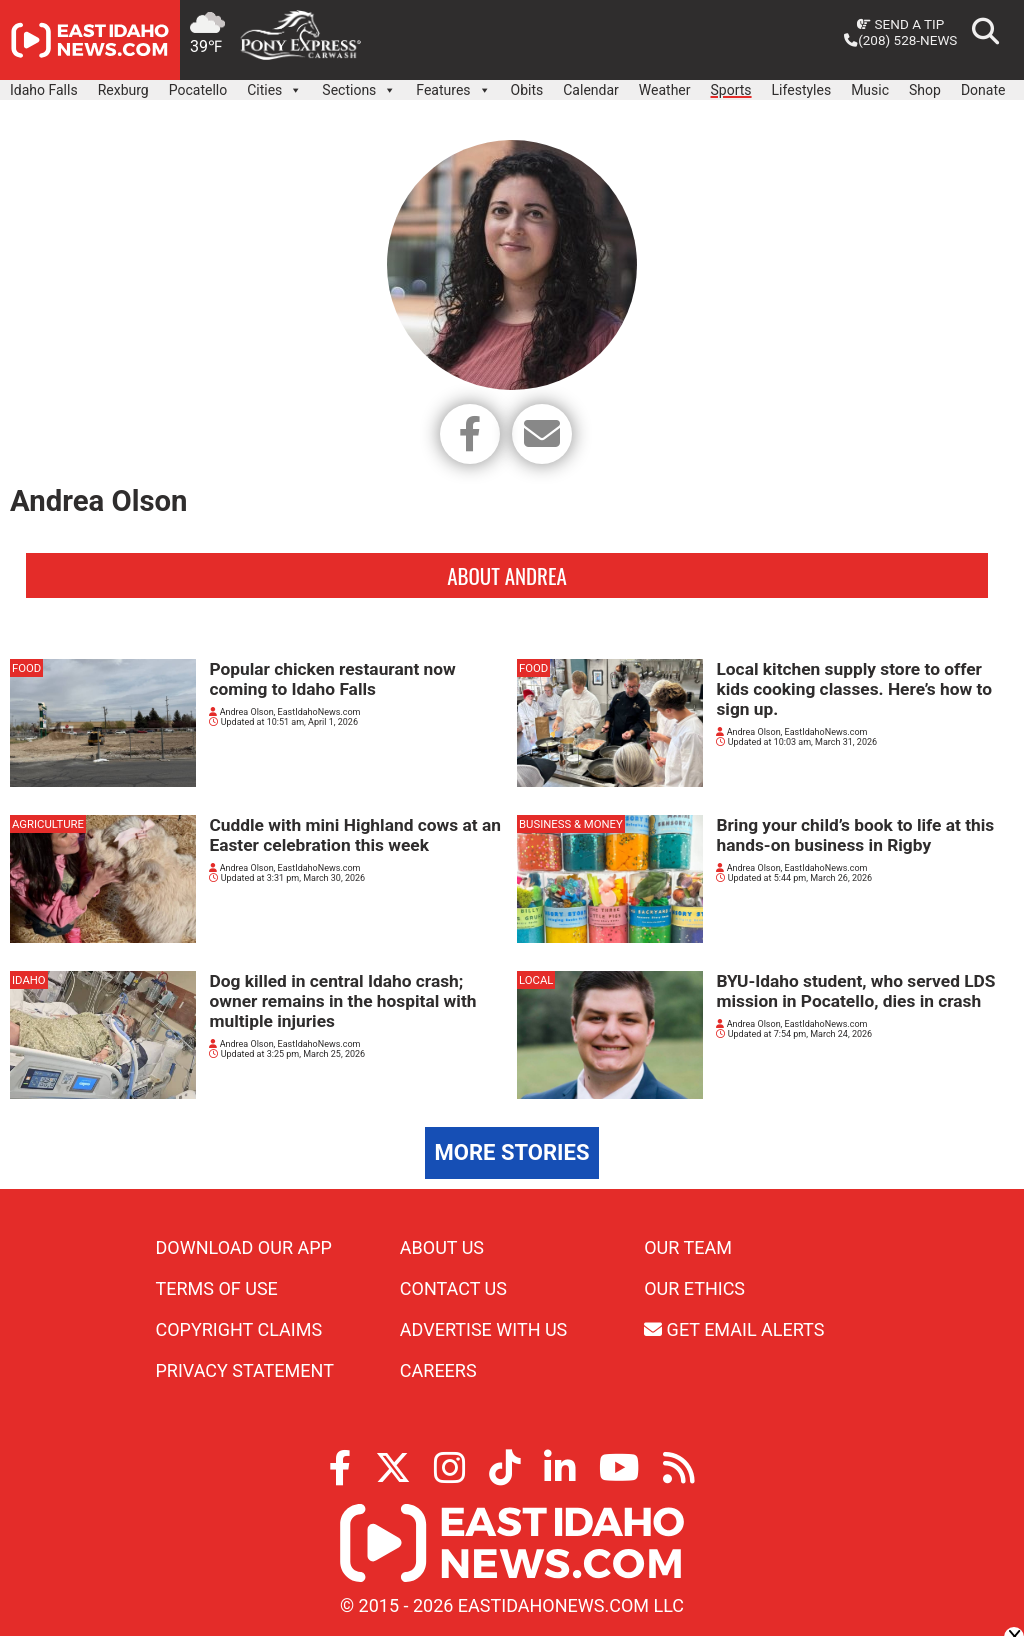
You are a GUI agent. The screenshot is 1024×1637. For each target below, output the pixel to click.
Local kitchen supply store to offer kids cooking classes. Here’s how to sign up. (853, 690)
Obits (527, 90)
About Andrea (506, 576)
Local (536, 981)
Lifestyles (802, 90)
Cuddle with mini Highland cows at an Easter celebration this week (354, 836)
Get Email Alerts (734, 1330)
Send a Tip (900, 24)
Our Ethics (694, 1289)
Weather (665, 90)
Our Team (688, 1248)
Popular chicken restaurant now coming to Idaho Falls (332, 680)
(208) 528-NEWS (900, 40)
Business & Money (571, 825)
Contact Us (453, 1289)
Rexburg (123, 90)
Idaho (29, 981)
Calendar (591, 90)
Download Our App (244, 1248)
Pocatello (198, 90)
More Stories (512, 1153)
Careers (438, 1371)
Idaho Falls (44, 90)
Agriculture (48, 825)
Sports (731, 90)
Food (26, 669)
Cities (274, 85)
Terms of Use (217, 1289)
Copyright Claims (239, 1330)
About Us (442, 1248)
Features (453, 85)
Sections (359, 85)
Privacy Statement (245, 1371)
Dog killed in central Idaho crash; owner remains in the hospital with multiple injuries (342, 1002)
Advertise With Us (483, 1330)
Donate (983, 90)
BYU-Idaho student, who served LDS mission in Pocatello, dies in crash (855, 992)
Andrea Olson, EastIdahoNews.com (284, 713)
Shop (925, 90)
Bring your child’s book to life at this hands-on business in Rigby (855, 836)
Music (870, 90)
